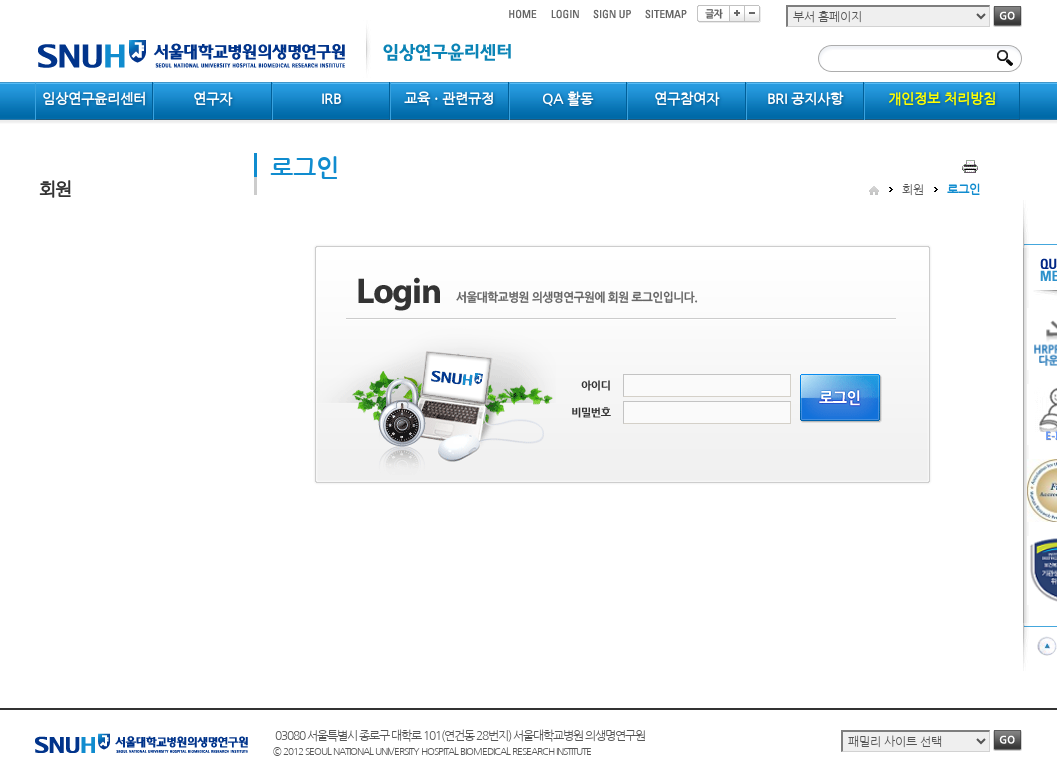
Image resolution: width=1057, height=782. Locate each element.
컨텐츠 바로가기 (35, 0)
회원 (913, 190)
